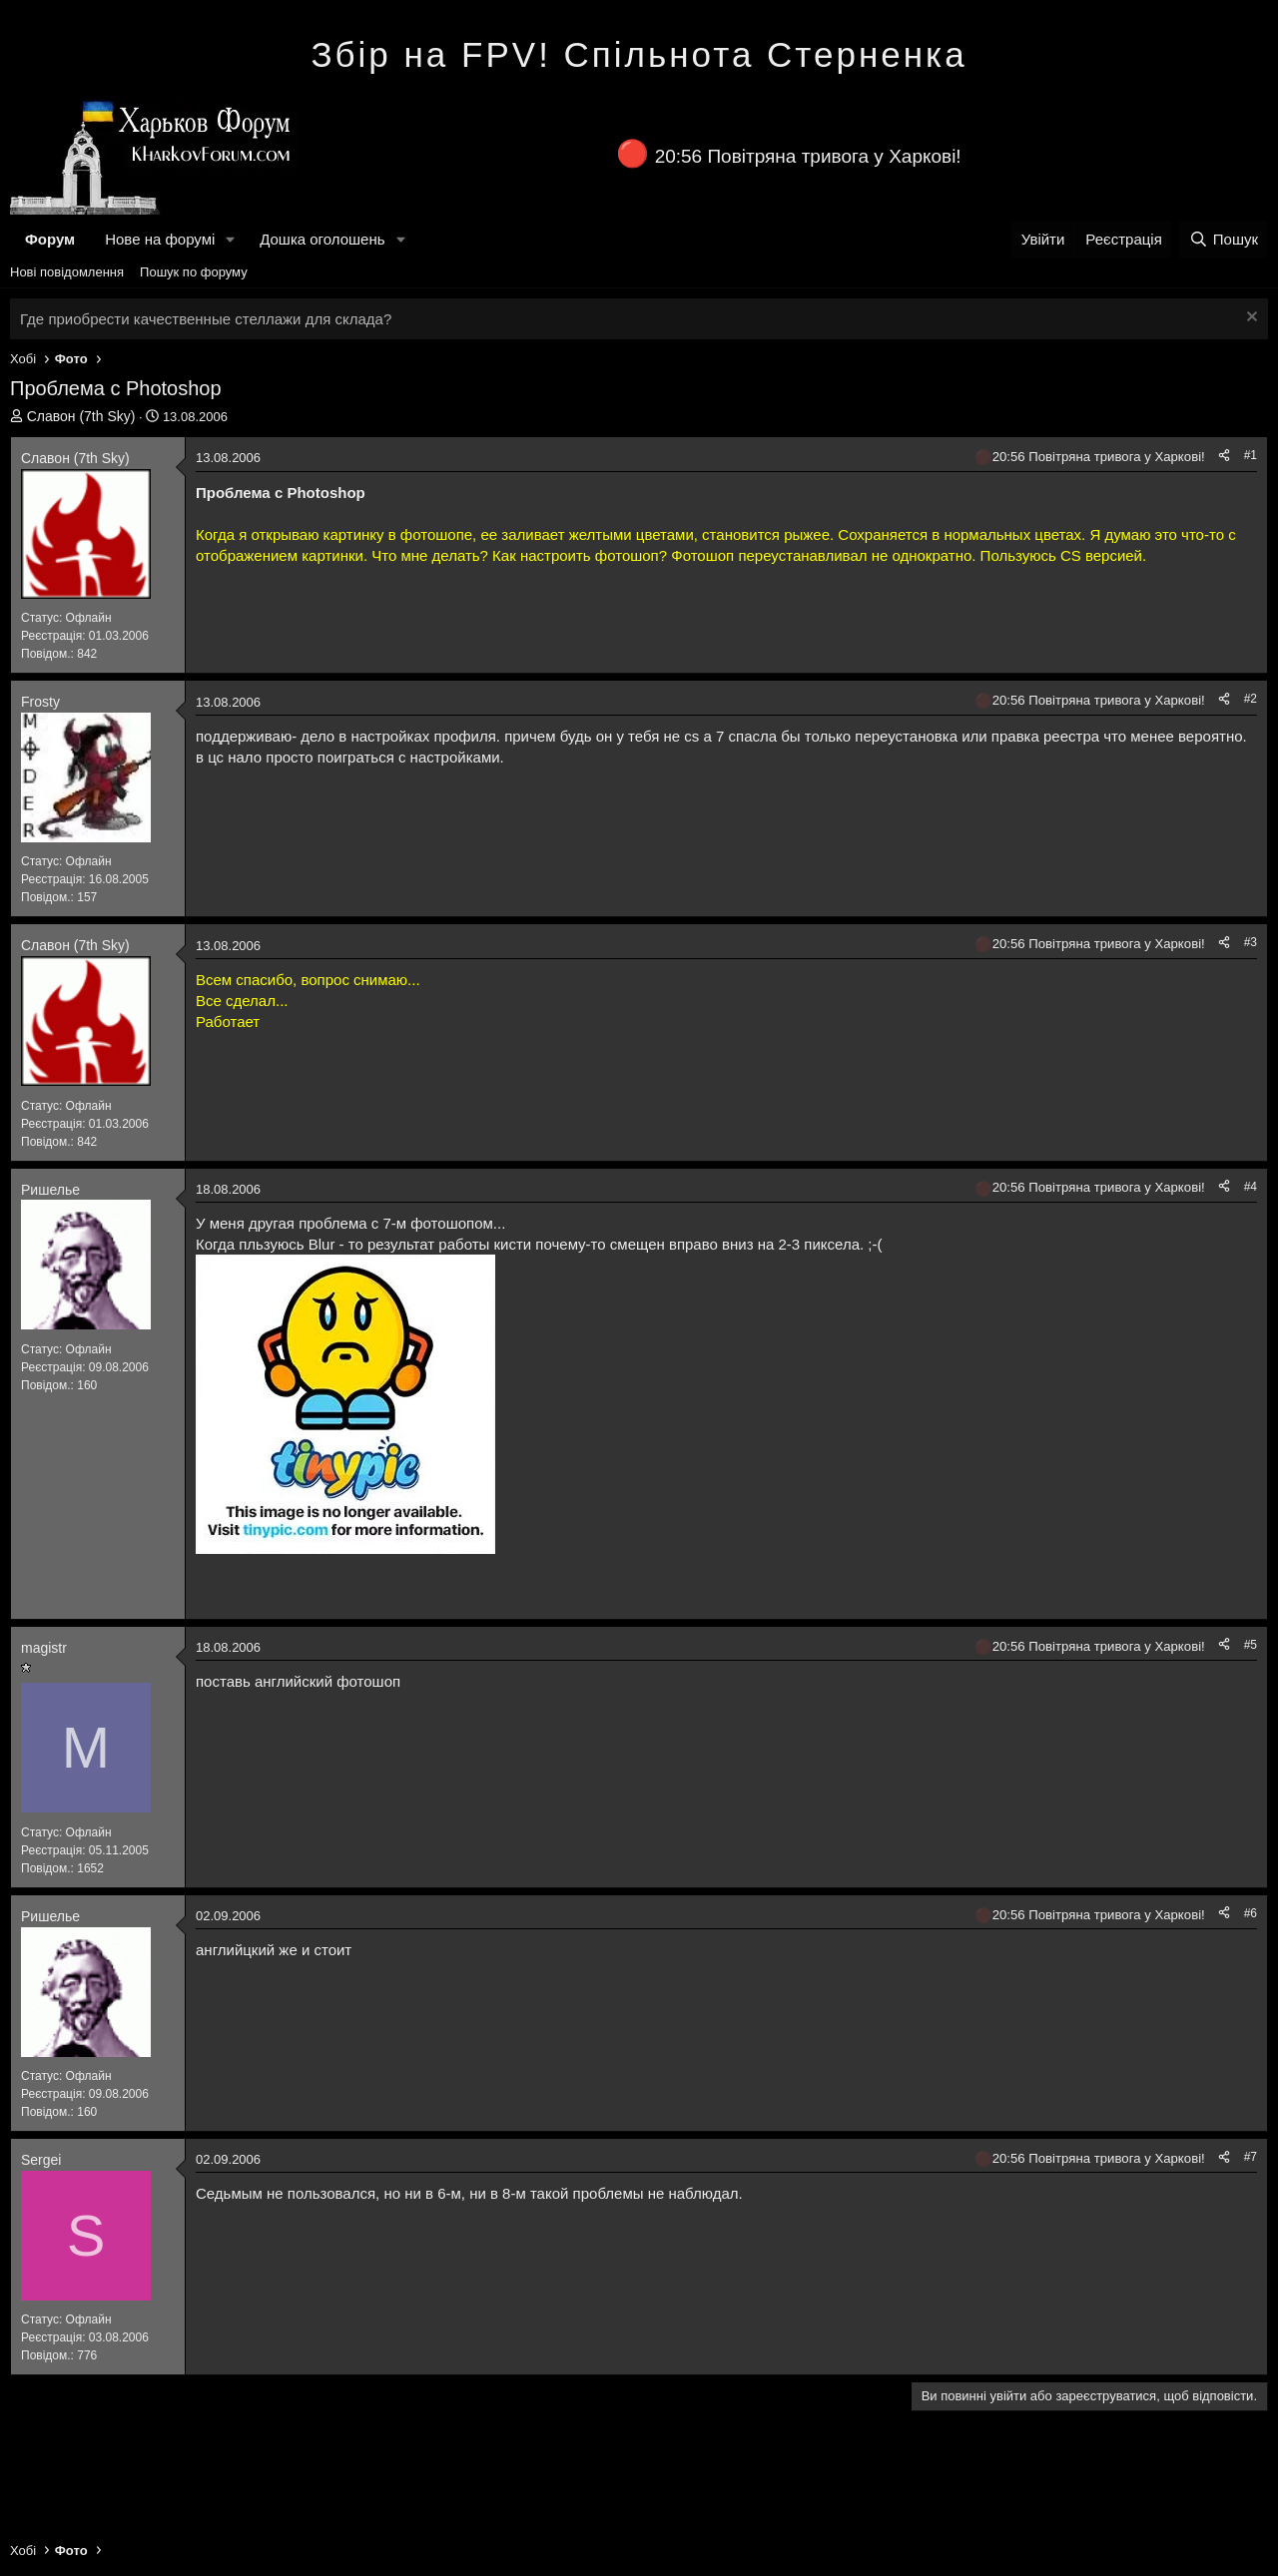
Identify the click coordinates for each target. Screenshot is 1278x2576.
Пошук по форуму (194, 271)
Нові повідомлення (67, 271)
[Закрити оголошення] (1249, 318)
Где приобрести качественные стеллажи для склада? (205, 318)
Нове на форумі (160, 239)
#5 (1250, 1645)
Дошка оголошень (322, 239)
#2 (1250, 699)
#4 (1250, 1187)
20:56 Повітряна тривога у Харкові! (808, 156)
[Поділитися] (1224, 455)
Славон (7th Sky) (81, 416)
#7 (1250, 2157)
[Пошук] (1223, 239)
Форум (50, 239)
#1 (1250, 455)
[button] (231, 239)
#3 (1250, 942)
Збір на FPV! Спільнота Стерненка (638, 54)
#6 (1250, 1913)
